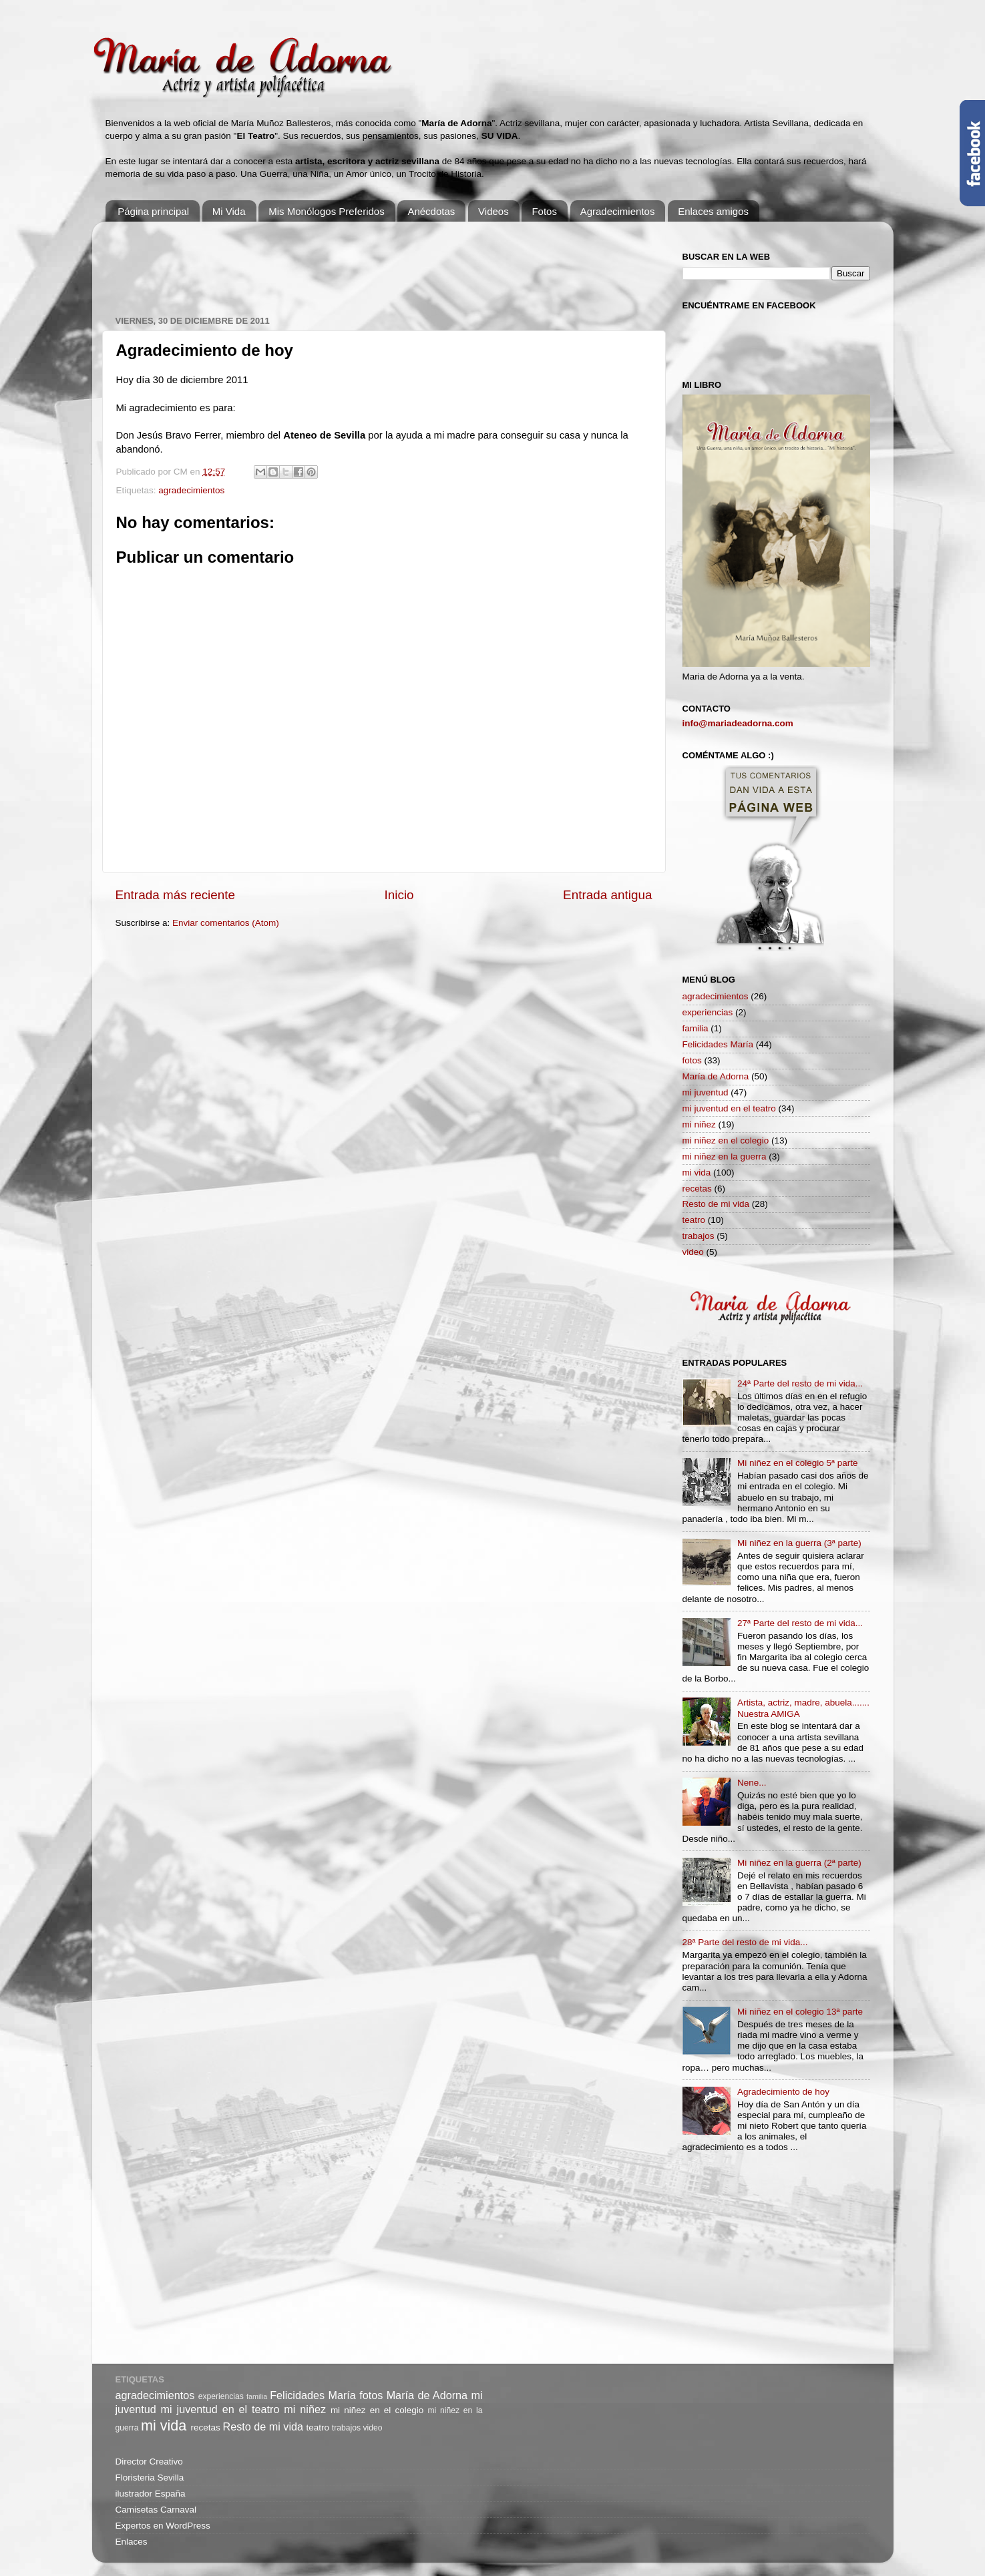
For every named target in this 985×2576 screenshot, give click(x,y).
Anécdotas (431, 211)
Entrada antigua (607, 895)
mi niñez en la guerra (724, 1156)
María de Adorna (715, 1076)
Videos (493, 211)
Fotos (544, 211)
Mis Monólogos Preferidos (326, 211)
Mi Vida (229, 211)
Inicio (399, 895)
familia (695, 1028)
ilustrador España (151, 2494)
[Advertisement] (359, 262)
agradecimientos (191, 490)
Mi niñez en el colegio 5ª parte (797, 1463)
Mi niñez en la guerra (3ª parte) (799, 1543)
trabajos (698, 1236)
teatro (694, 1220)
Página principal (153, 211)
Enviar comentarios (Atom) (225, 923)
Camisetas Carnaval (156, 2510)
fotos (692, 1060)
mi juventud (705, 1092)
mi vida (696, 1173)
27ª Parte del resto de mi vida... (800, 1623)
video (693, 1252)
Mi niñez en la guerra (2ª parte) (799, 1863)
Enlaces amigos (713, 211)
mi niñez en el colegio (725, 1140)
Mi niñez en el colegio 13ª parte (800, 2012)
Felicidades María (718, 1044)
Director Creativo (149, 2462)
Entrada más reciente (176, 895)
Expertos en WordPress (163, 2526)
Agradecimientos (617, 211)
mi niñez (699, 1124)
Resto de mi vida (716, 1204)
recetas (697, 1189)
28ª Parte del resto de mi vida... (745, 1942)
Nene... (752, 1783)
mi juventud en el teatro (729, 1108)
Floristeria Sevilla (150, 2478)
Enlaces (132, 2542)
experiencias (707, 1012)
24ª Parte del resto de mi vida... (800, 1383)
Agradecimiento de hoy (783, 2092)
